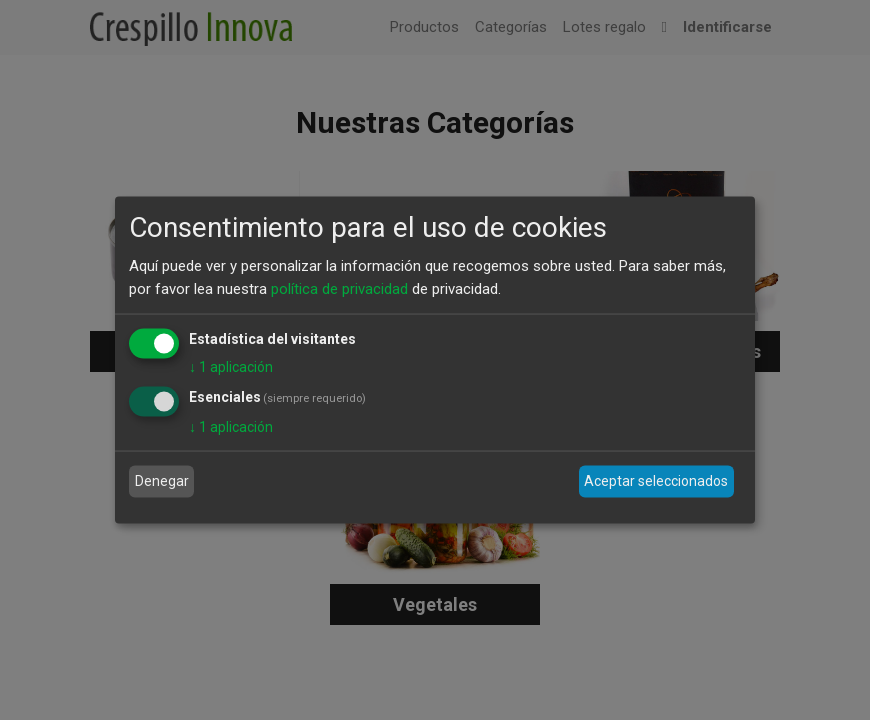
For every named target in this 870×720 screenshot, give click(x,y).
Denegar (162, 481)
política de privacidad (339, 288)
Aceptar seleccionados (656, 481)
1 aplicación (231, 367)
